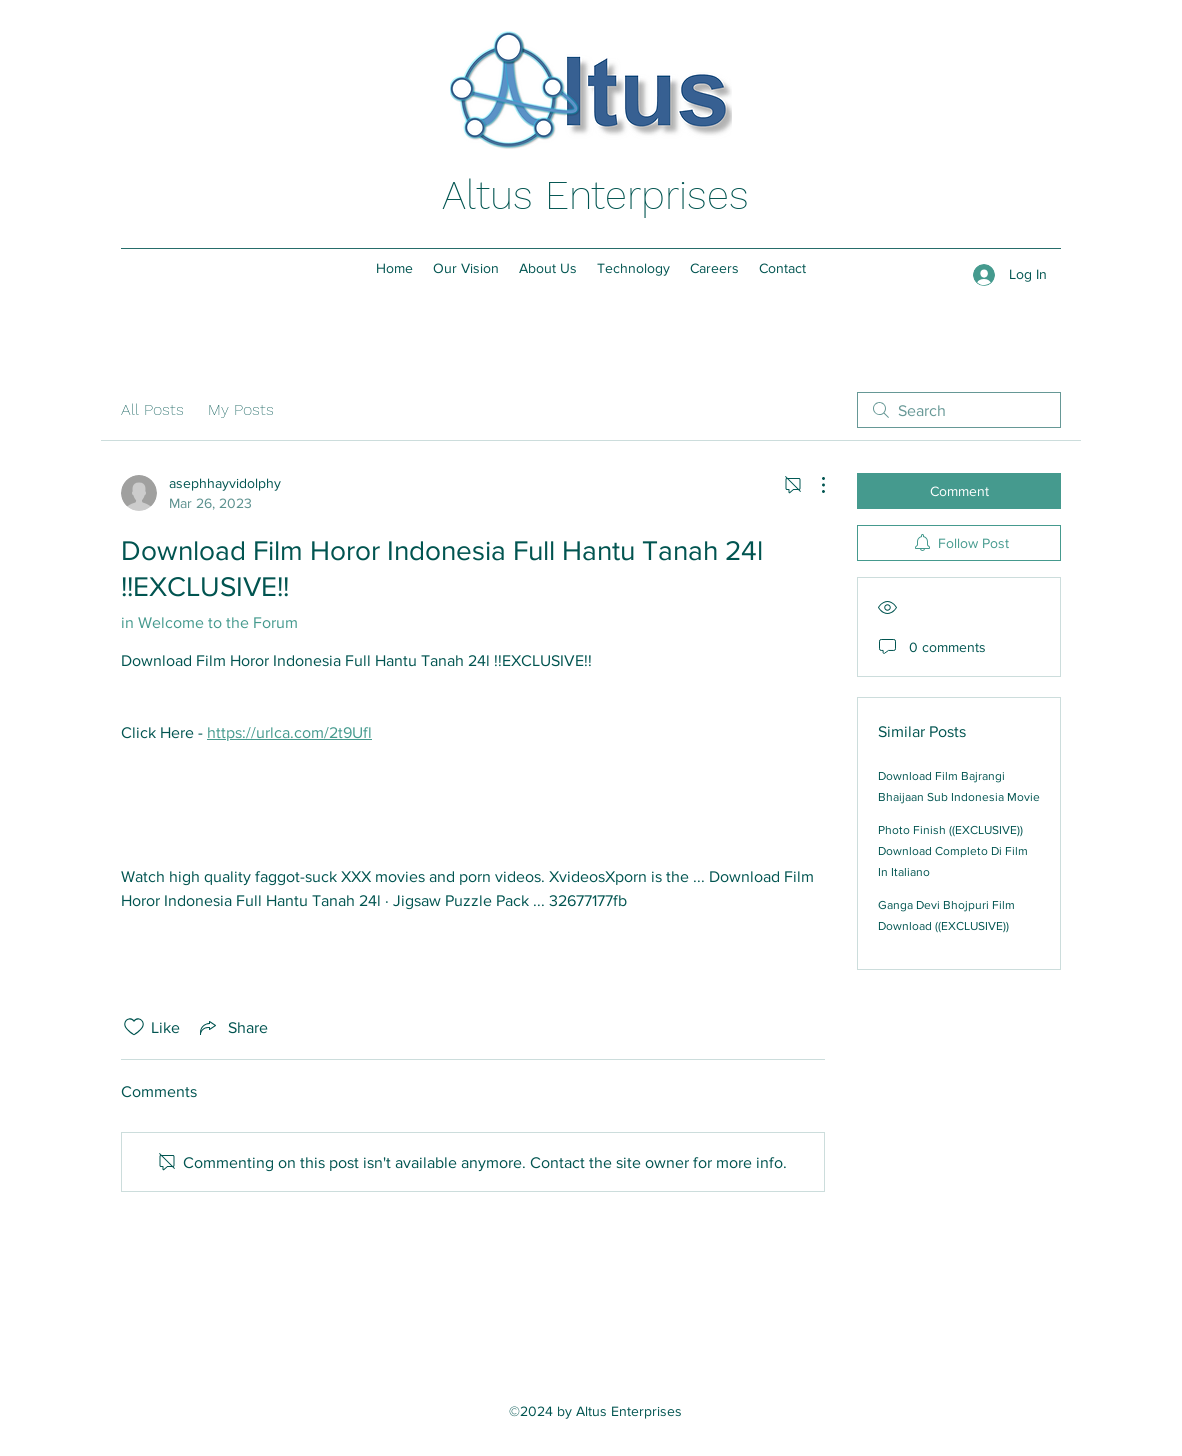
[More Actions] (813, 485)
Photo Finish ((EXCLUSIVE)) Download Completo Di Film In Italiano (953, 851)
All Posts (152, 409)
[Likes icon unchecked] (134, 1027)
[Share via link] (232, 1027)
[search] (959, 410)
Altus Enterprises (595, 195)
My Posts (241, 409)
